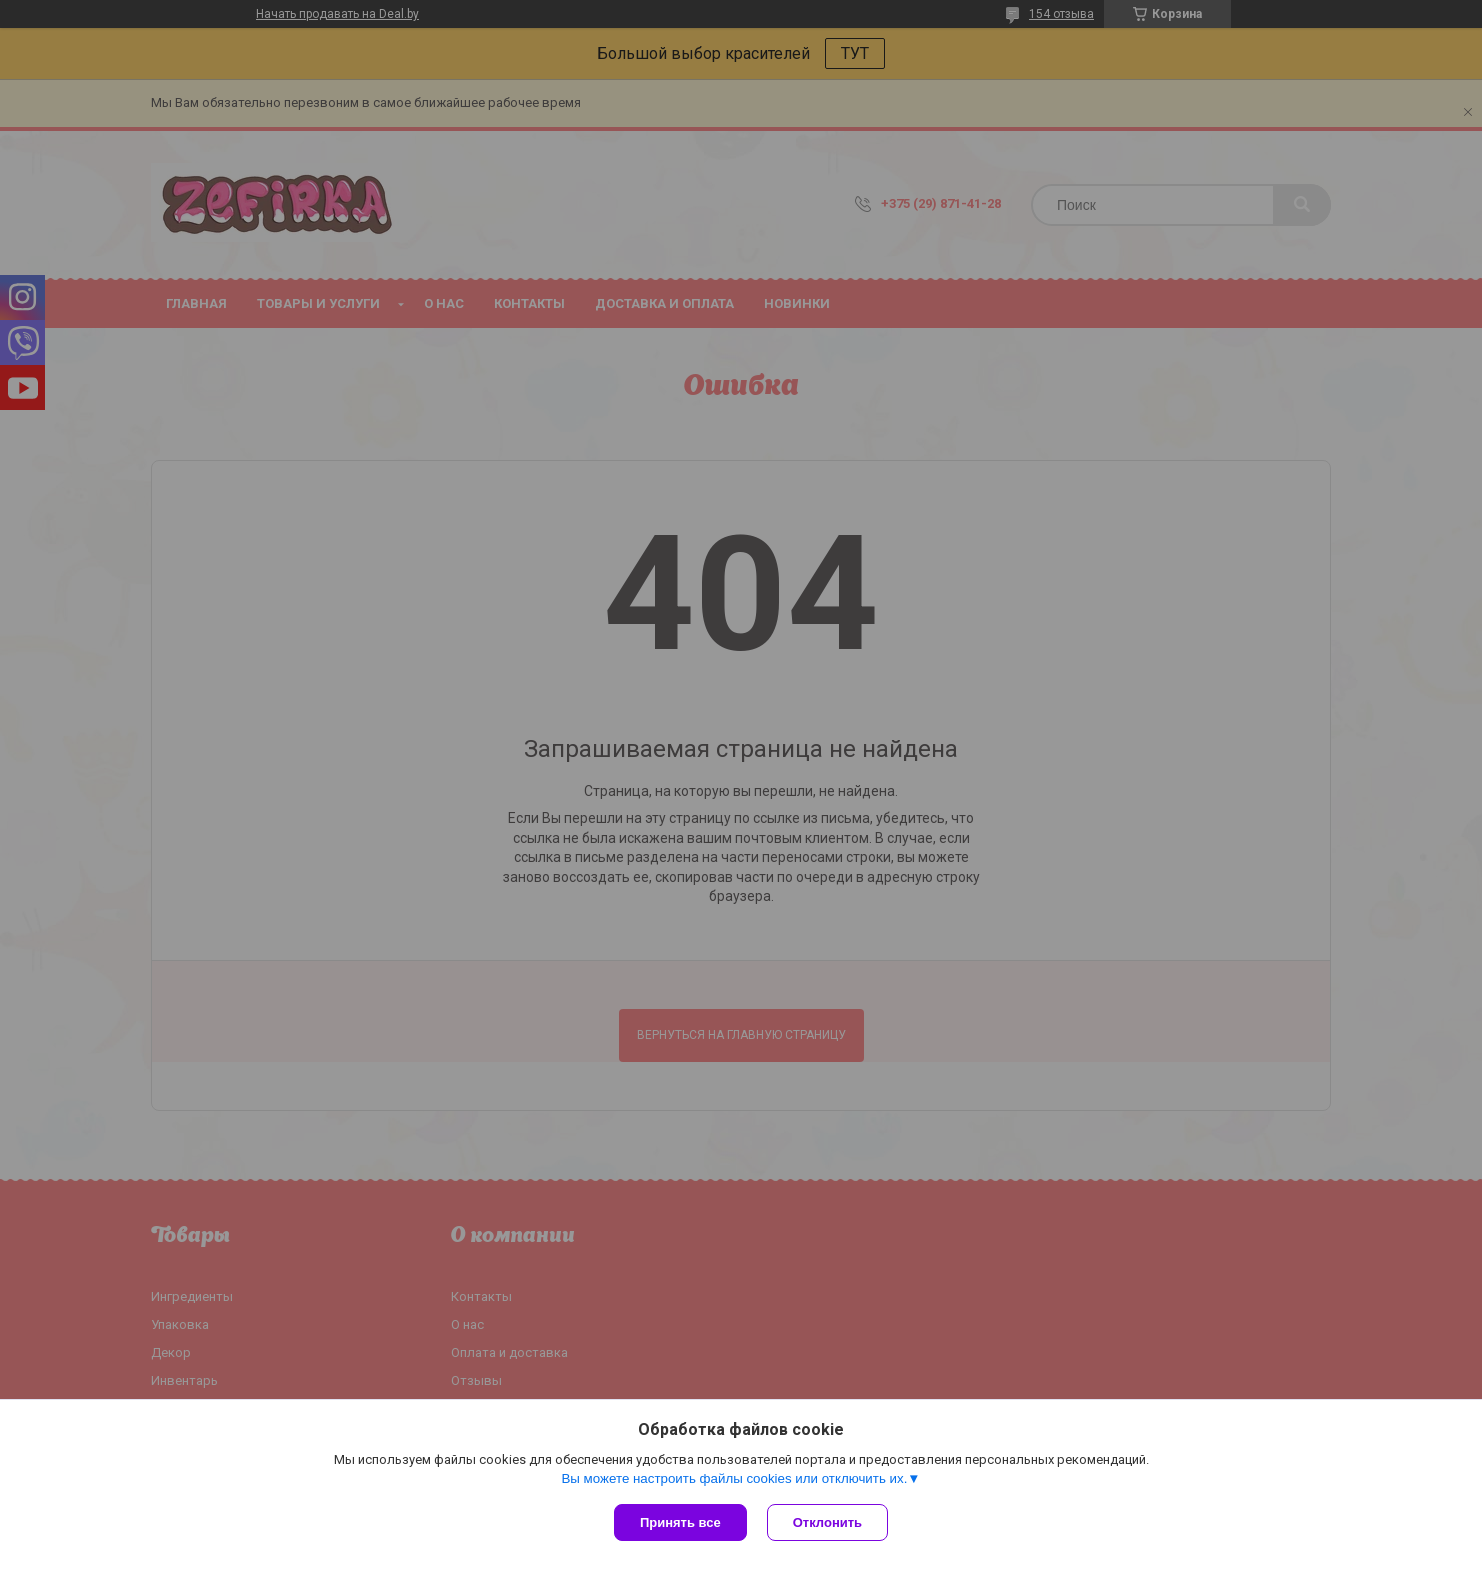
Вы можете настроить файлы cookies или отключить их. (734, 1478)
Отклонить (827, 1522)
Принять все (680, 1522)
